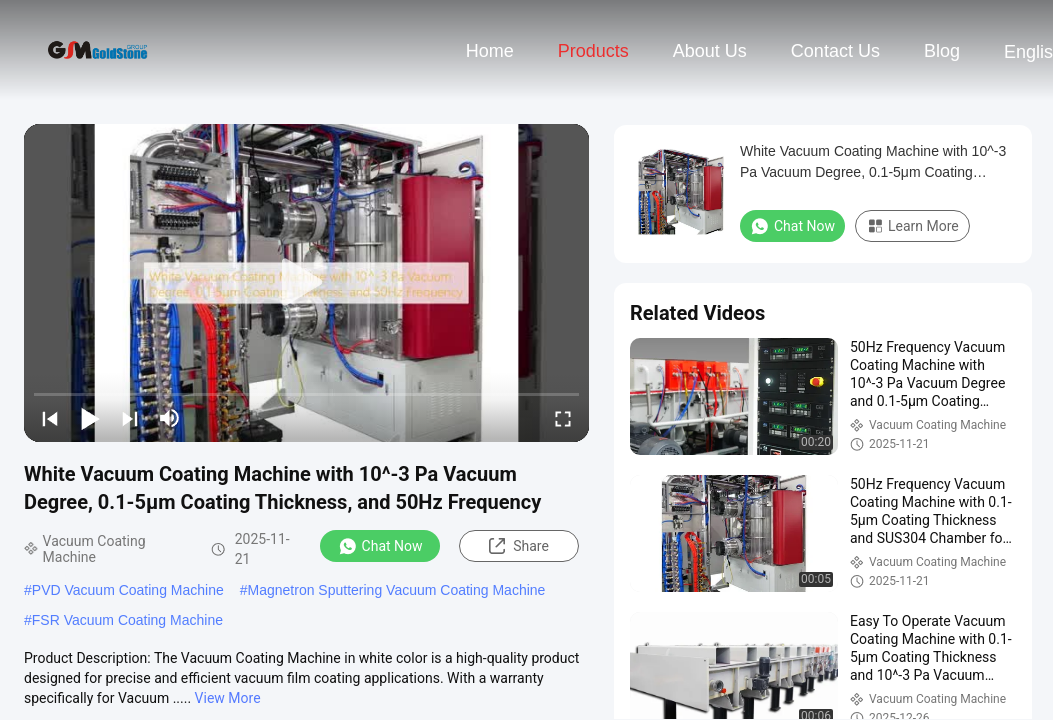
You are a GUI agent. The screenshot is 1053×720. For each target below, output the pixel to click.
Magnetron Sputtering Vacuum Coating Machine (397, 590)
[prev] (50, 418)
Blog (942, 51)
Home (490, 51)
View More (228, 698)
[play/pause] (90, 418)
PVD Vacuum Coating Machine (128, 590)
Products (593, 51)
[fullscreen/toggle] (563, 418)
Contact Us (835, 51)
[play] (307, 283)
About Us (710, 51)
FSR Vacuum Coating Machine (127, 620)
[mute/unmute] (170, 418)
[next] (130, 418)
